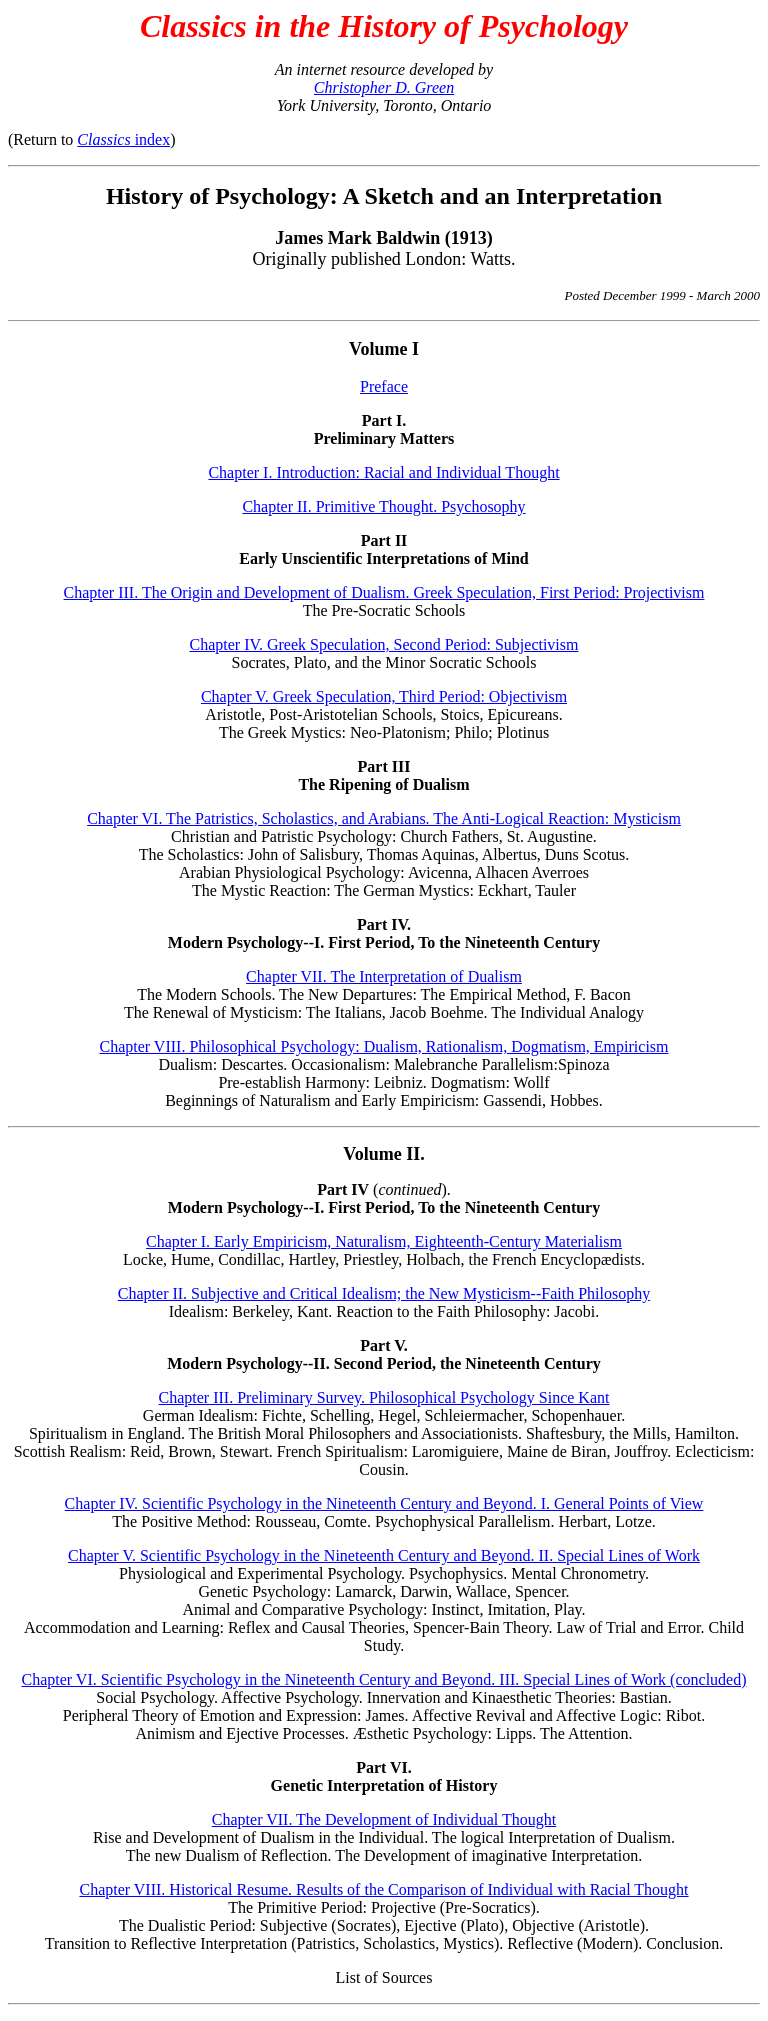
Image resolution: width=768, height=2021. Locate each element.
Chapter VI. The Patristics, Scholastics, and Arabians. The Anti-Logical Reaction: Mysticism (384, 818)
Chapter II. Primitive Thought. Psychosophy (383, 506)
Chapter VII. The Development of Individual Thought (384, 1819)
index (123, 139)
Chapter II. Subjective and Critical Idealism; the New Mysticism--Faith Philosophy (384, 1293)
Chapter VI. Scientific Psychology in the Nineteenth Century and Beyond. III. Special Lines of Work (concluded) (383, 1679)
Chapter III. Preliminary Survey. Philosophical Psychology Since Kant (384, 1397)
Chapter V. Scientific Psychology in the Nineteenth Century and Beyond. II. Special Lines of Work (384, 1555)
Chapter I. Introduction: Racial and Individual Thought (383, 472)
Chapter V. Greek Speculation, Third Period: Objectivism (384, 696)
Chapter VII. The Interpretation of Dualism (384, 976)
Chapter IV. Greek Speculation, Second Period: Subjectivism (384, 644)
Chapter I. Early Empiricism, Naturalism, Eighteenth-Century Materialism (384, 1241)
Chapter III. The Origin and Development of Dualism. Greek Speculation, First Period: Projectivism (384, 592)
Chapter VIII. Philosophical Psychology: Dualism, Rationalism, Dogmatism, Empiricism (384, 1046)
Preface (384, 386)
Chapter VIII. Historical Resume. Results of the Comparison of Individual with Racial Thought (383, 1889)
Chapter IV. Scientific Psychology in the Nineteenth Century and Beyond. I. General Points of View (384, 1503)
